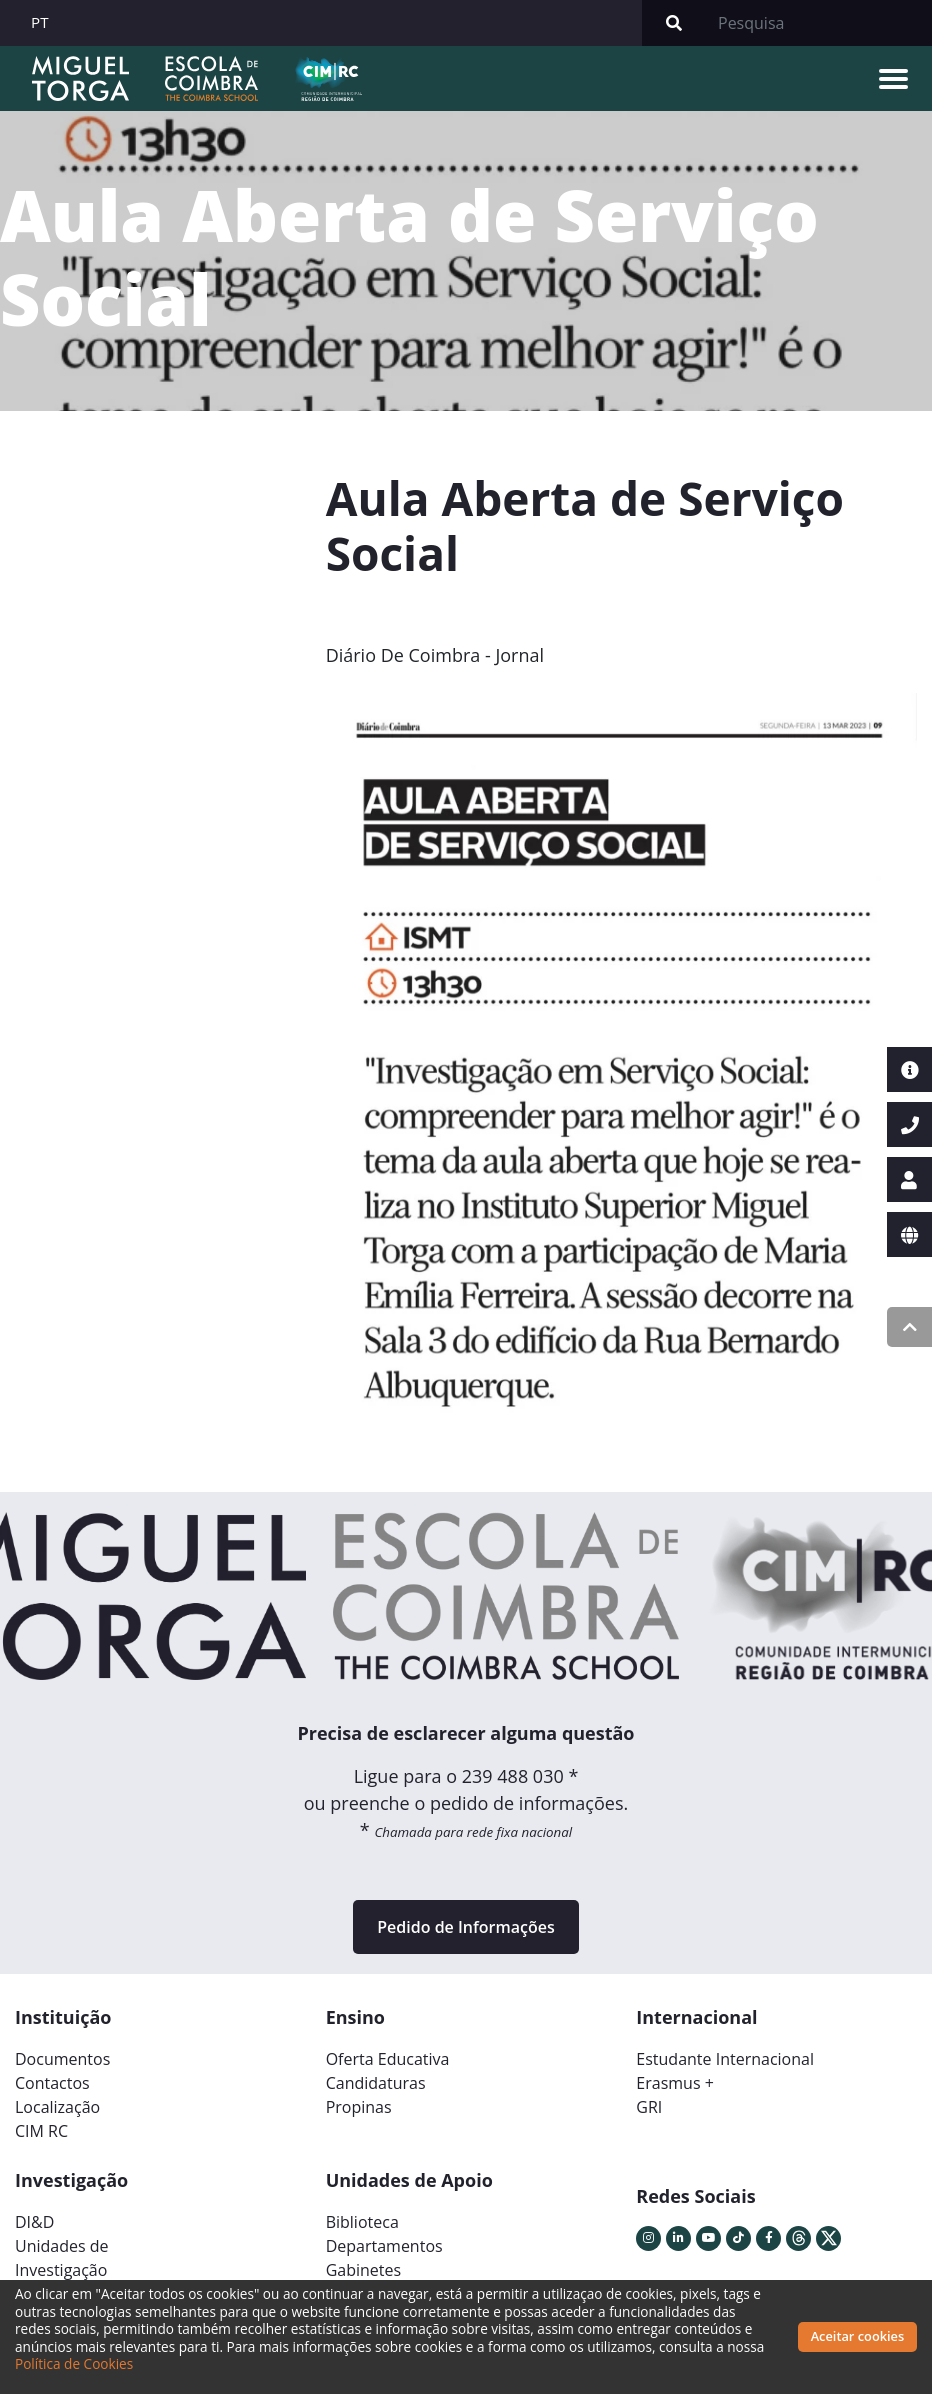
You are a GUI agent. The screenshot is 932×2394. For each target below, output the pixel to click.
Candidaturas (376, 2083)
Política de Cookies (74, 2363)
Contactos (52, 2083)
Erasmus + (675, 2083)
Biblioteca (362, 2222)
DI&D (34, 2222)
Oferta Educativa (388, 2059)
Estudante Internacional (725, 2059)
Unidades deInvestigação (62, 2258)
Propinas (359, 2107)
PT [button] (40, 22)
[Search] (819, 23)
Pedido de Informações (465, 1927)
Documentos (62, 2059)
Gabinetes (363, 2270)
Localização (57, 2107)
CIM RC (41, 2131)
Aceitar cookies (858, 2336)
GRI (649, 2107)
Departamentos (384, 2246)
